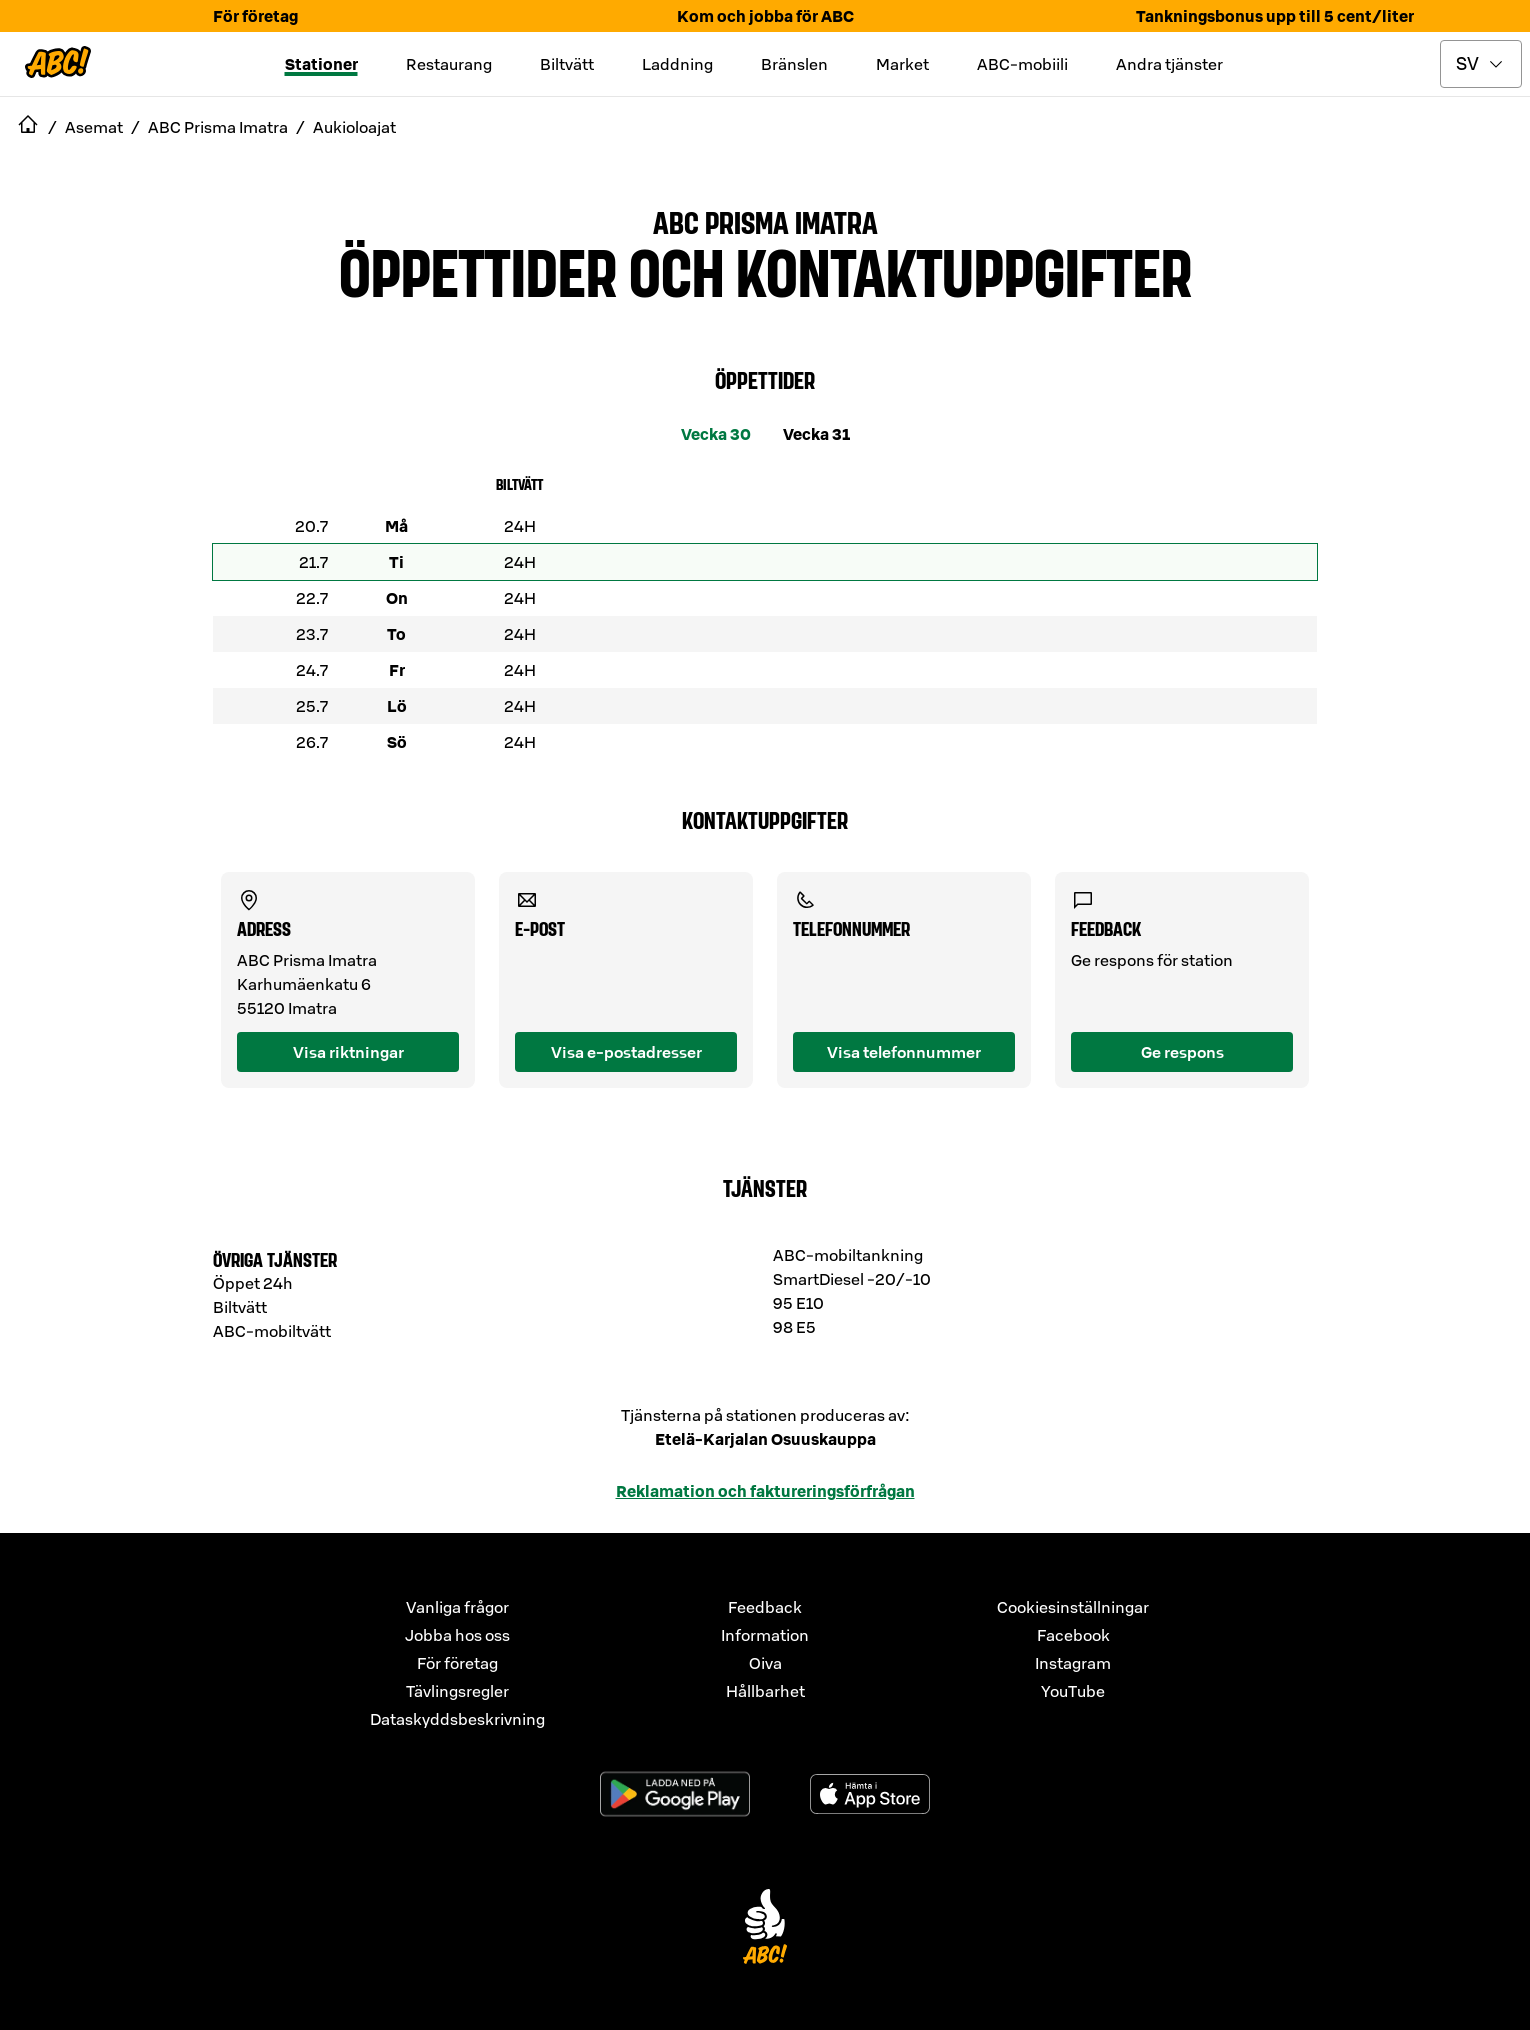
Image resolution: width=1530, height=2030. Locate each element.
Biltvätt (567, 64)
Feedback (765, 1607)
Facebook (1073, 1635)
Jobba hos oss (457, 1635)
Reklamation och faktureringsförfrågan (765, 1491)
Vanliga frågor (457, 1607)
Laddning (677, 64)
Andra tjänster (1169, 64)
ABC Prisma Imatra (765, 221)
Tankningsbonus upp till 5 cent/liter (1275, 16)
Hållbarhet (765, 1691)
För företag (255, 16)
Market (902, 64)
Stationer (321, 64)
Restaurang (449, 64)
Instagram (1073, 1663)
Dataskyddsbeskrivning (457, 1719)
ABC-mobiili (1022, 64)
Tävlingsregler (457, 1691)
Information (765, 1635)
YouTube (1073, 1691)
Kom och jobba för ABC (765, 16)
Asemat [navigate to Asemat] (94, 127)
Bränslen (794, 64)
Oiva (765, 1663)
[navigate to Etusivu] (28, 127)
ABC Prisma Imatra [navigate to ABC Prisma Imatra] (218, 127)
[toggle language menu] (1481, 64)
